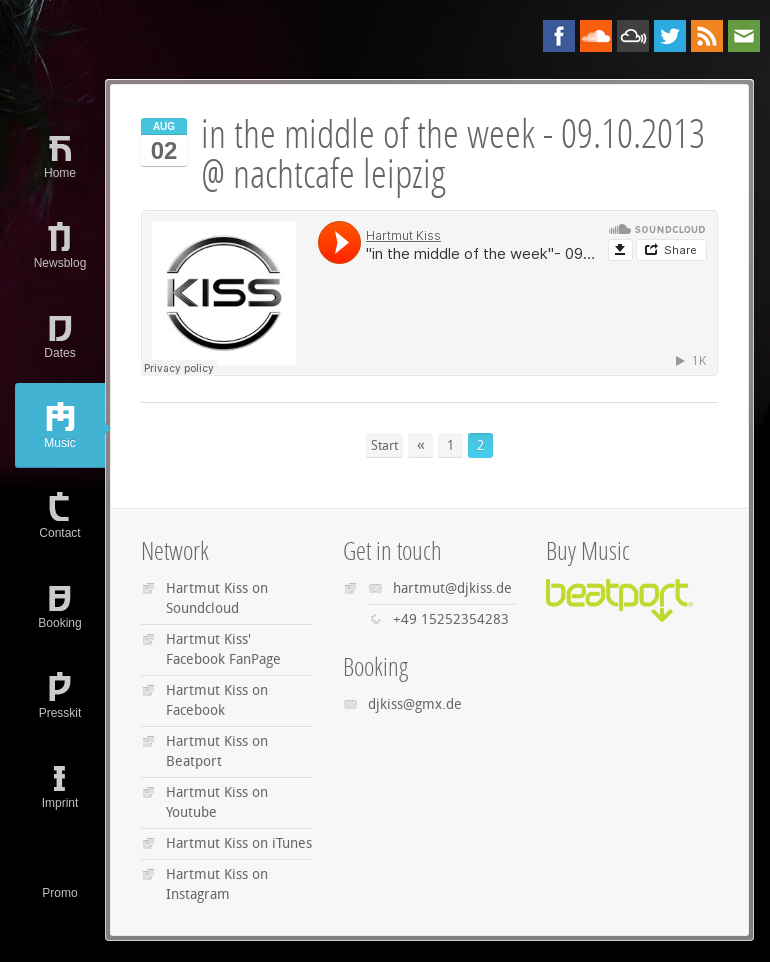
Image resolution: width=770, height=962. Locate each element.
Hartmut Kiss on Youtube (217, 802)
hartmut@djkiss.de (452, 588)
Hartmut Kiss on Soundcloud (217, 598)
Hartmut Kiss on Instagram (217, 884)
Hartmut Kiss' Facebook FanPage (223, 649)
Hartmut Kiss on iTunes (239, 843)
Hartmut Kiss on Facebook (217, 700)
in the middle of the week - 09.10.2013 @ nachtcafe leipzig (453, 154)
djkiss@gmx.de (415, 704)
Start (384, 445)
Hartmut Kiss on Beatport (217, 751)
